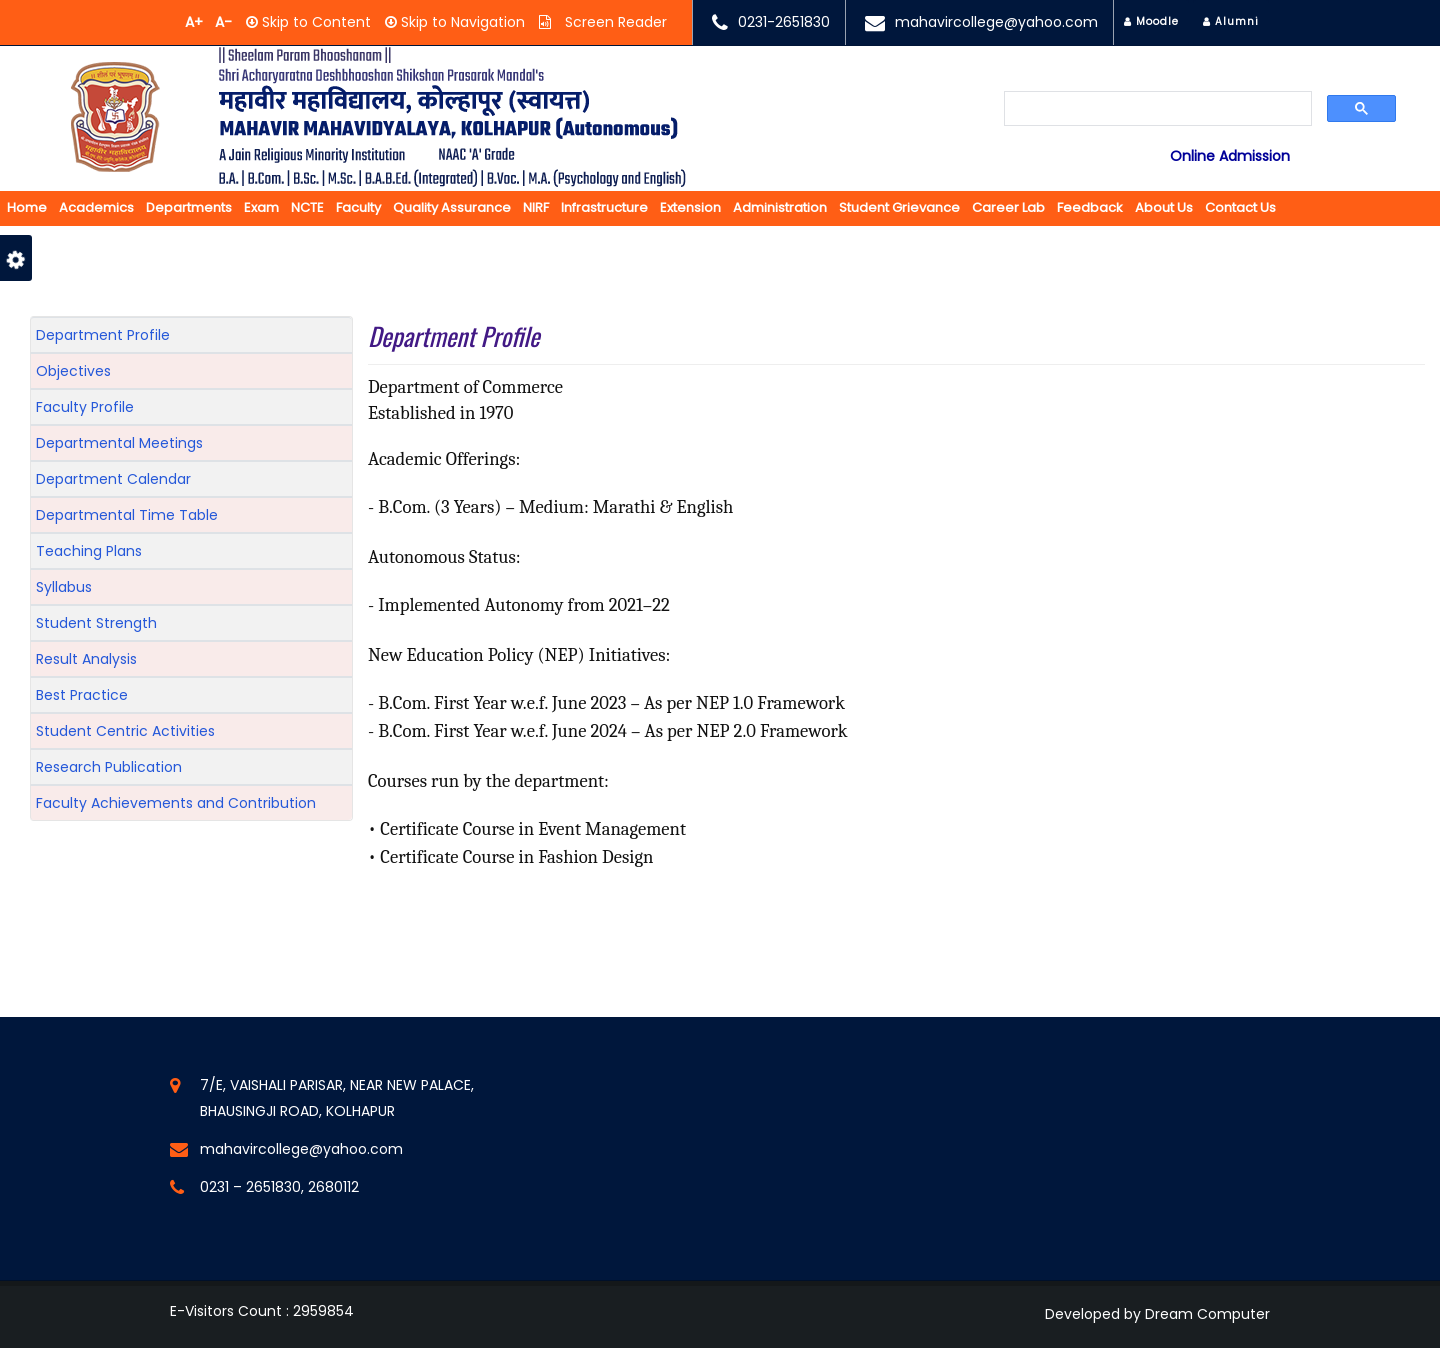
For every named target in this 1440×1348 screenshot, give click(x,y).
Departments (189, 207)
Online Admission (1230, 156)
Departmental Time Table (127, 515)
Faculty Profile (85, 407)
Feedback (1090, 207)
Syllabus (64, 587)
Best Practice (82, 695)
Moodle (1151, 21)
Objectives (73, 371)
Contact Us (1240, 207)
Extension (690, 207)
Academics (96, 207)
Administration (780, 207)
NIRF (536, 207)
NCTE (307, 207)
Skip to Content (314, 22)
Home (27, 207)
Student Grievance (899, 207)
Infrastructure (604, 207)
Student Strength (96, 623)
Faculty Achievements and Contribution (176, 803)
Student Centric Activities (125, 731)
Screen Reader (614, 22)
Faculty (358, 207)
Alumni (1231, 21)
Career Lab (1008, 207)
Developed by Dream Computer (1157, 1314)
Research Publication (109, 767)
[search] (1158, 110)
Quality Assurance (452, 207)
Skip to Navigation (461, 22)
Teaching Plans (89, 551)
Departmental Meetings (119, 443)
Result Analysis (86, 659)
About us (1164, 207)
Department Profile (103, 335)
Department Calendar (113, 479)
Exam (261, 207)
